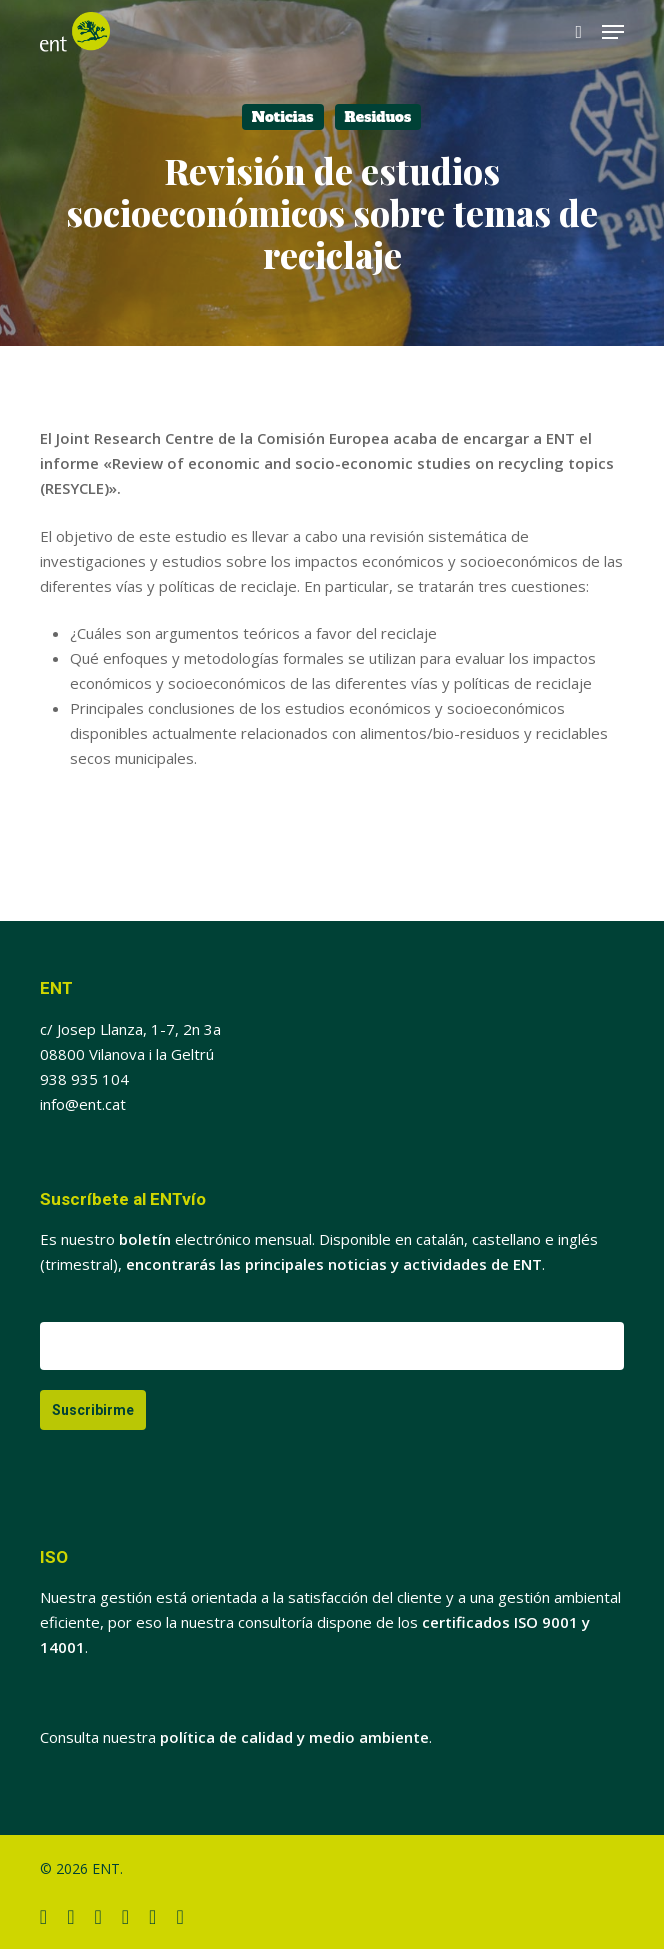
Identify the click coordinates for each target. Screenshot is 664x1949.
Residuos (378, 117)
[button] (613, 32)
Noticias (283, 117)
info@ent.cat (83, 1104)
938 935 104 (84, 1079)
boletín (145, 1239)
